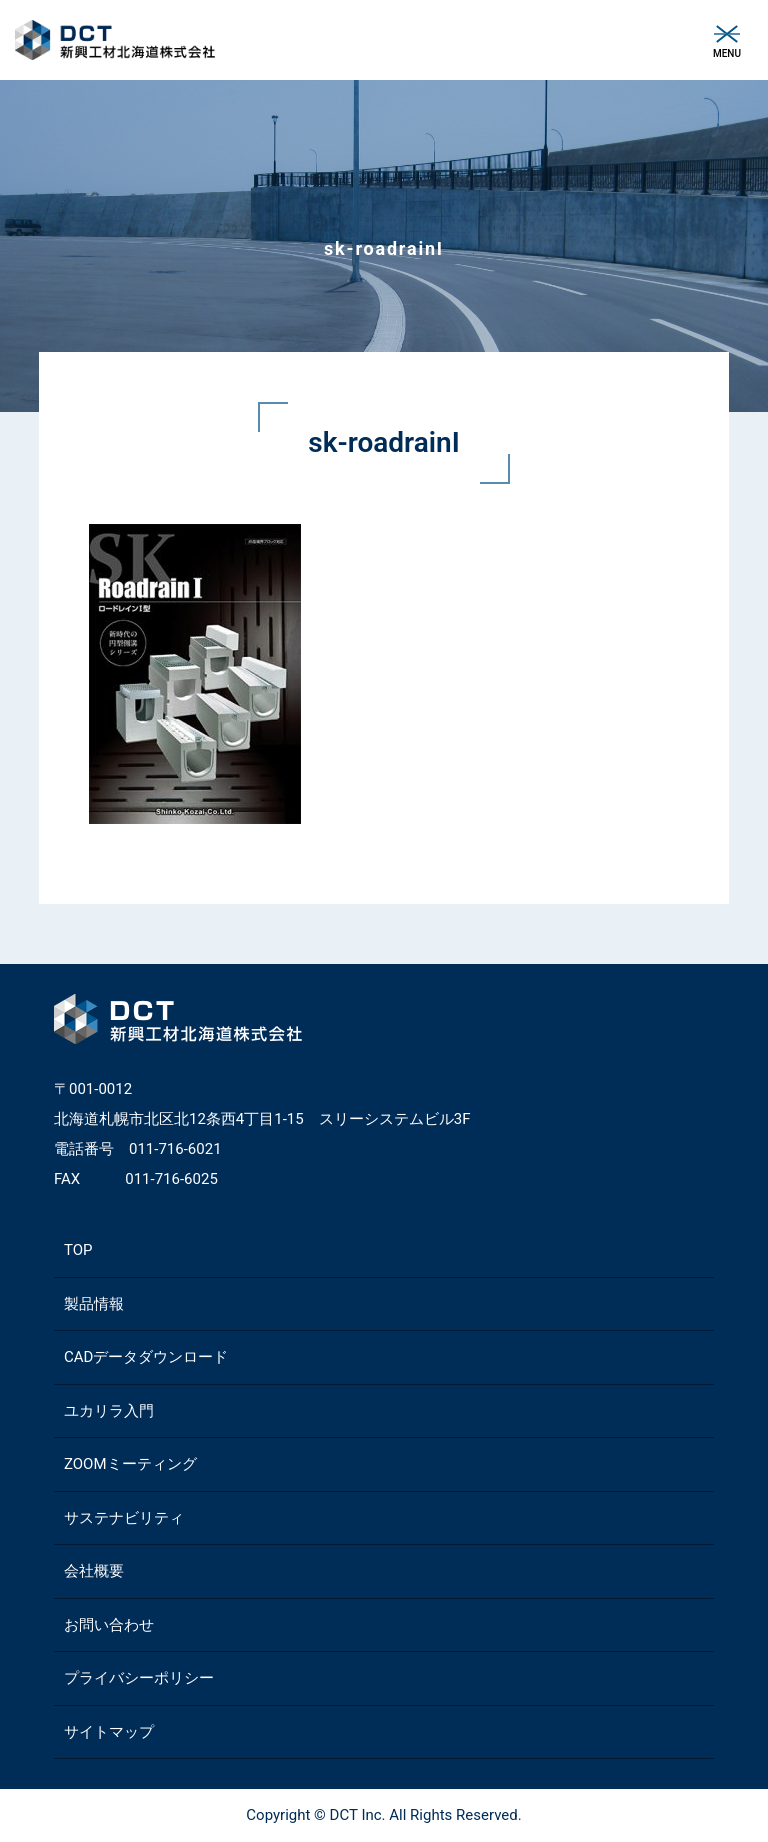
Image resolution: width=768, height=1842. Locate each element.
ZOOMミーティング (130, 1464)
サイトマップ (109, 1732)
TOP (78, 1250)
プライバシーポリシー (139, 1678)
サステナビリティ (124, 1518)
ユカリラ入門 (109, 1411)
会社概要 (94, 1571)
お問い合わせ (109, 1625)
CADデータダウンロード (146, 1357)
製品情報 (94, 1304)
